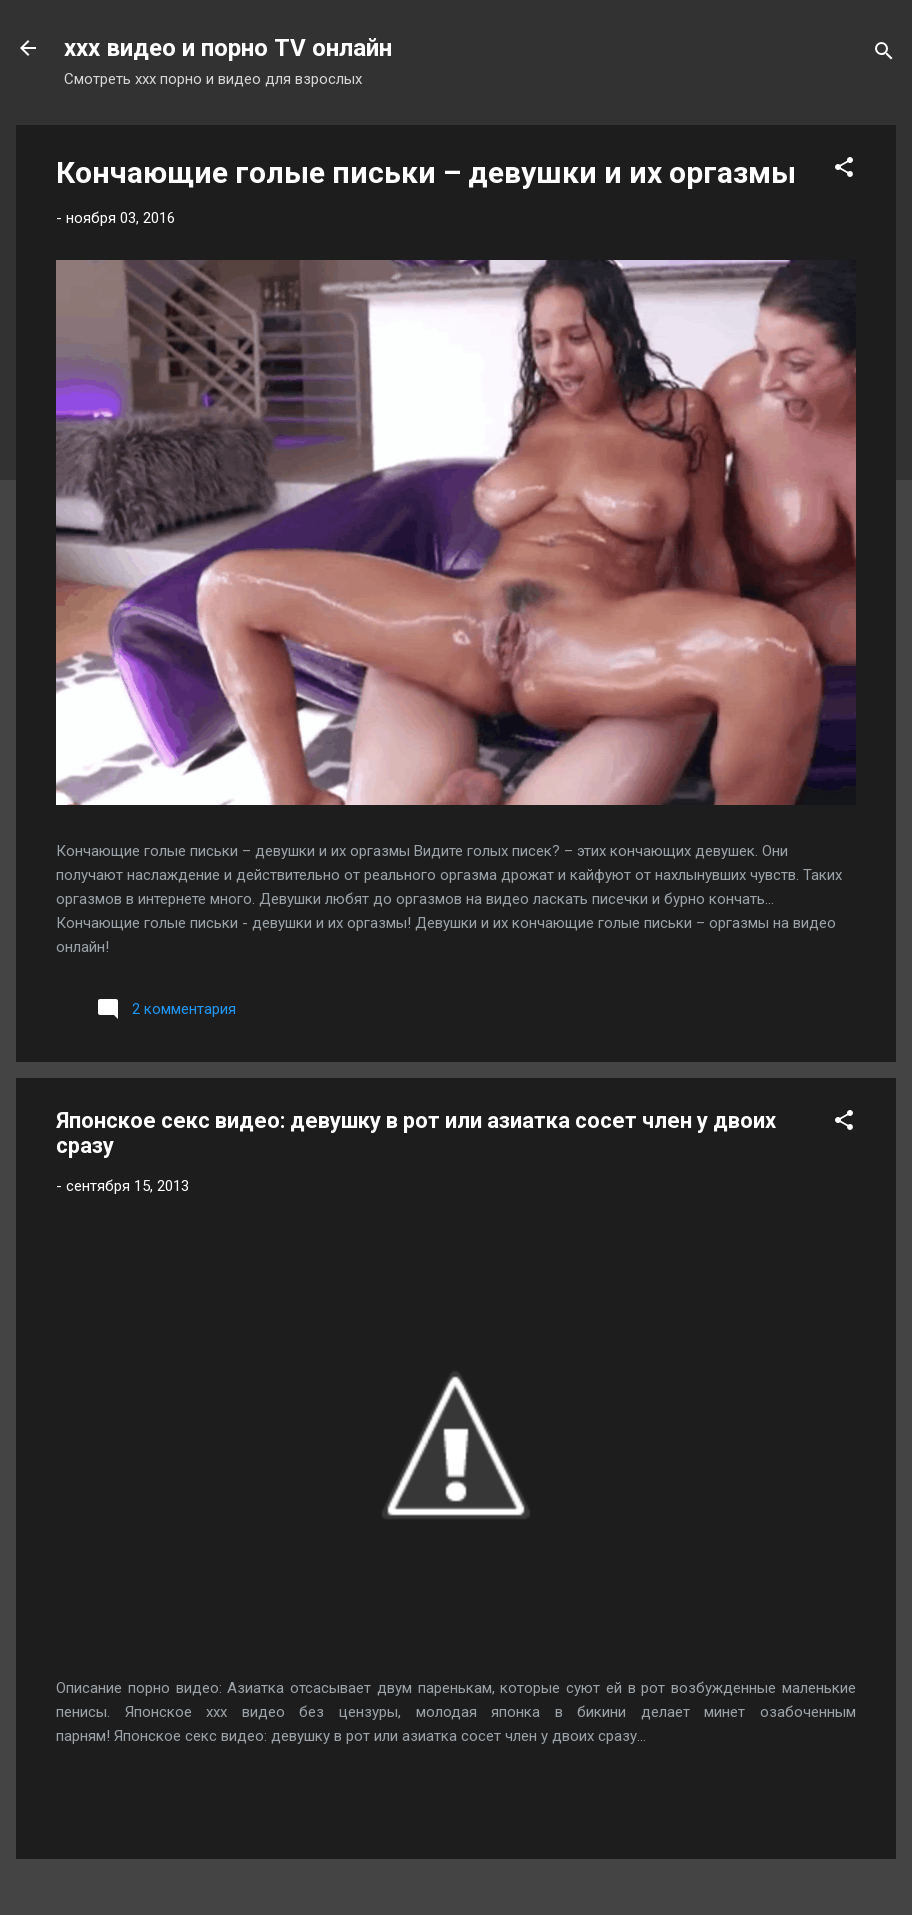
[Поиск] (884, 54)
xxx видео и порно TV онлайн (228, 48)
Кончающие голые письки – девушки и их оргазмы (426, 172)
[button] (844, 170)
